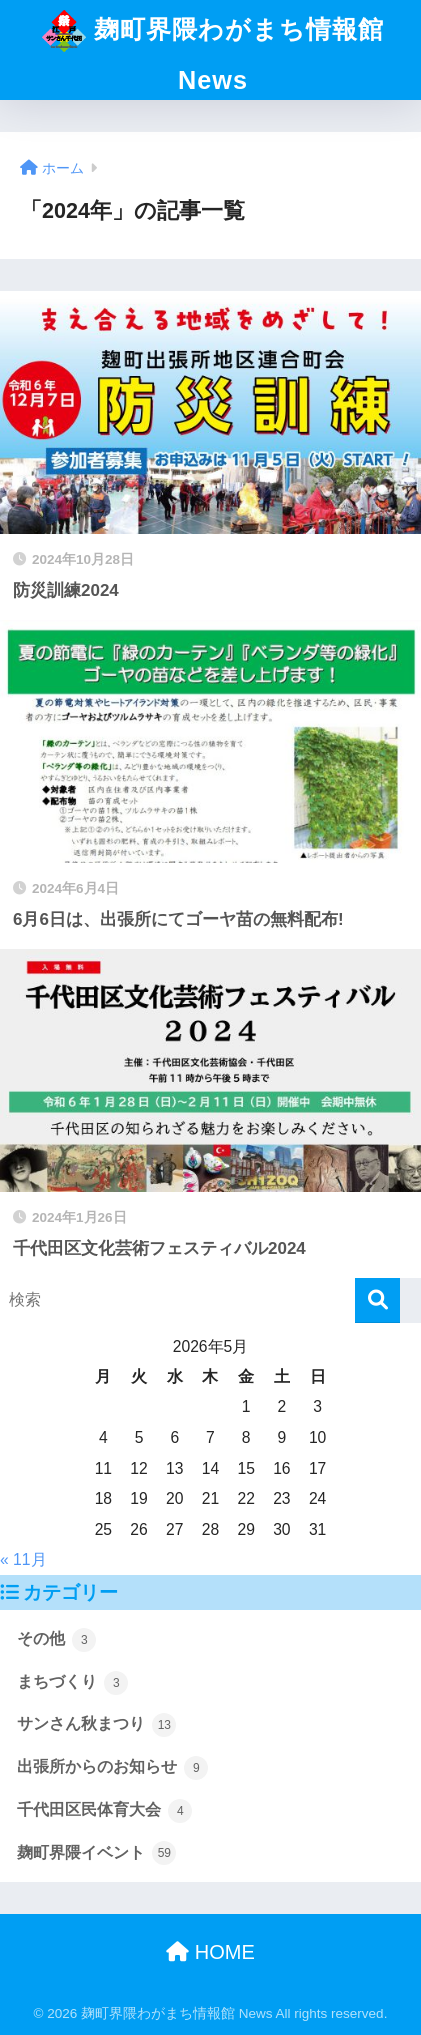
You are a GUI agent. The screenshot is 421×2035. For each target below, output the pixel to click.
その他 (56, 1640)
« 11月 (23, 1559)
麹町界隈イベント (96, 1853)
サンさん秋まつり (96, 1725)
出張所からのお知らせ (112, 1768)
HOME (210, 1952)
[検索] (377, 1300)
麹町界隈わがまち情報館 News (212, 47)
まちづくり (72, 1683)
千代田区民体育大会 (104, 1811)
